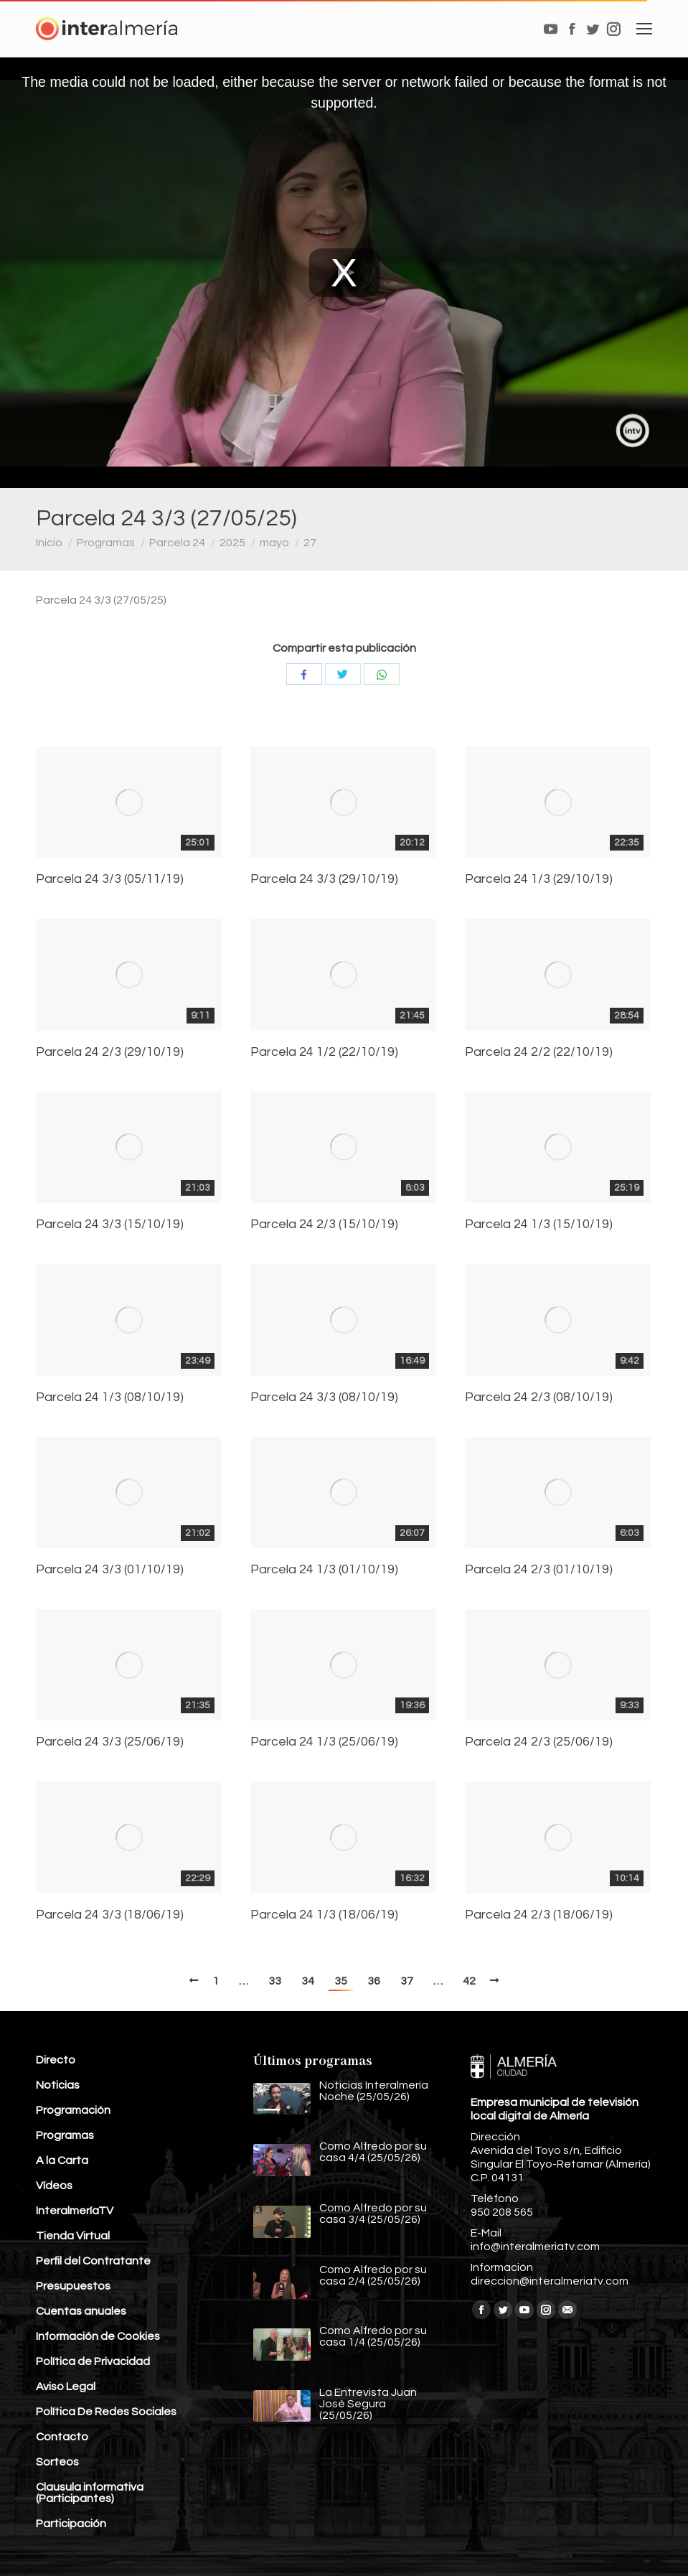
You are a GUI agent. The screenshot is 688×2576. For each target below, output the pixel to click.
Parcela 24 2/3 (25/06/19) (539, 1742)
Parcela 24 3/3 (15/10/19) (110, 1224)
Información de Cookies (98, 2336)
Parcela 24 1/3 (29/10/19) (539, 879)
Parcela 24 (177, 542)
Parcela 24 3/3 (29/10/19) (324, 879)
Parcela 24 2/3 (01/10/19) (539, 1569)
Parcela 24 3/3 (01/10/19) (110, 1569)
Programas (106, 542)
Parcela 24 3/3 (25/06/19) (110, 1742)
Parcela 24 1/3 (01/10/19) (324, 1569)
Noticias (58, 2085)
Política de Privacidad (93, 2361)
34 (307, 1981)
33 (274, 1981)
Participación (71, 2523)
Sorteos (57, 2462)
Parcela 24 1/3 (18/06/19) (324, 1914)
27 (309, 542)
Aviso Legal (65, 2386)
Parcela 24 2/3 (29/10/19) (110, 1052)
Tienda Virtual (73, 2236)
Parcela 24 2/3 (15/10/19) (324, 1224)
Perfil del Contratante (93, 2261)
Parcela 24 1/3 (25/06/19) (324, 1742)
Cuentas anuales (81, 2311)
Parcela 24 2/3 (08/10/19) (539, 1397)
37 (406, 1981)
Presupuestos (73, 2286)
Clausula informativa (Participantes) (89, 2492)
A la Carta (62, 2160)
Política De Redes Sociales (106, 2411)
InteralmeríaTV (74, 2210)
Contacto (62, 2436)
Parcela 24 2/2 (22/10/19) (539, 1052)
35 (340, 1981)
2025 (232, 542)
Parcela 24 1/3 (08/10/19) (110, 1397)
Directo (55, 2060)
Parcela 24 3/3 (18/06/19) (110, 1914)
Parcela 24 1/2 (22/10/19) (324, 1052)
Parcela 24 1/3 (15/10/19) (539, 1224)
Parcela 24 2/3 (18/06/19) (539, 1914)
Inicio (49, 542)
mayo (274, 542)
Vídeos (54, 2185)
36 (373, 1981)
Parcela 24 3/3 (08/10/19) (324, 1397)
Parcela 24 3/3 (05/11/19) (110, 879)
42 (469, 1981)
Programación (73, 2110)
